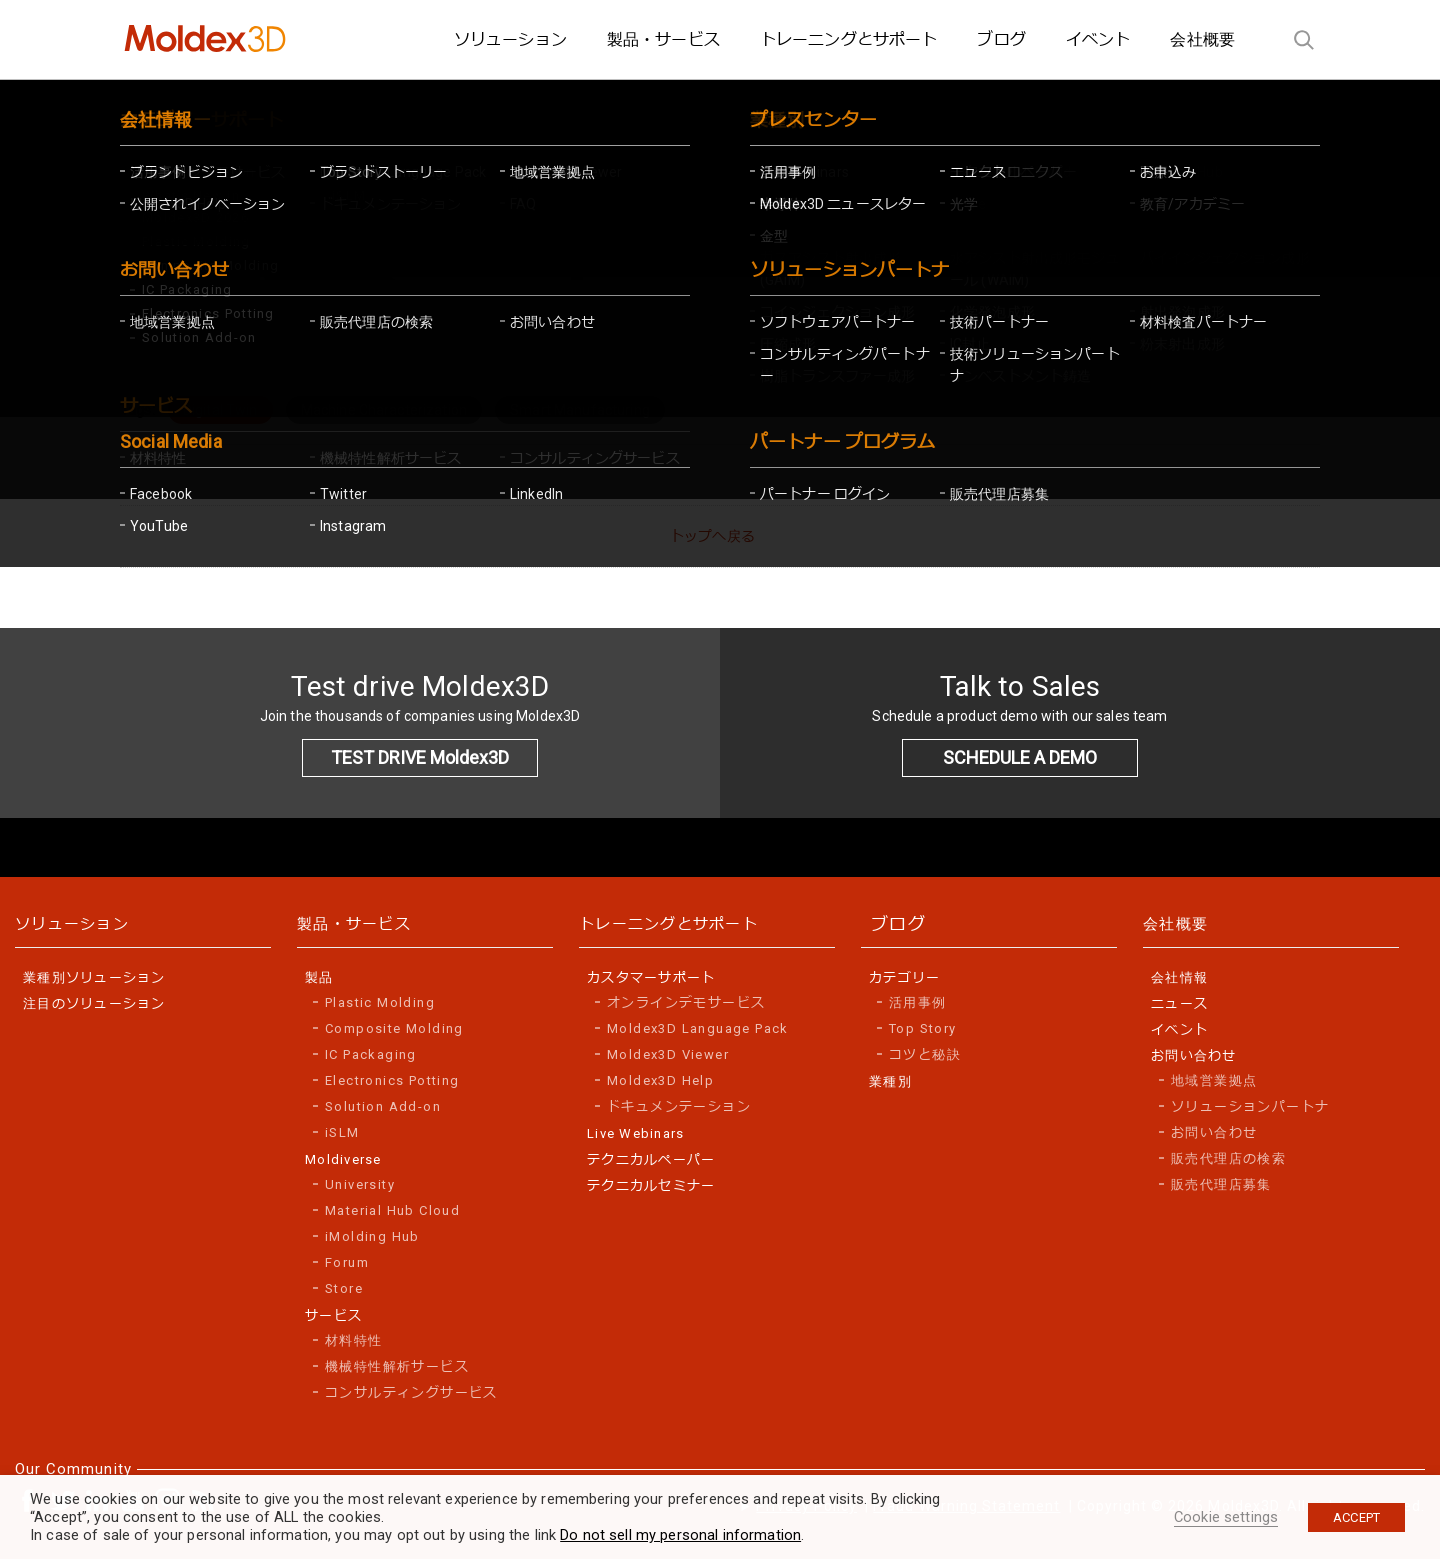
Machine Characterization (384, 410)
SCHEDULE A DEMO (1020, 757)
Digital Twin (220, 410)
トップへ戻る (712, 536)
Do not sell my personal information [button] (680, 1535)
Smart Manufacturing (580, 410)
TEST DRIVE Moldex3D (420, 757)
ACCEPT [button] (1356, 1517)
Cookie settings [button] (1226, 1517)
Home (158, 315)
